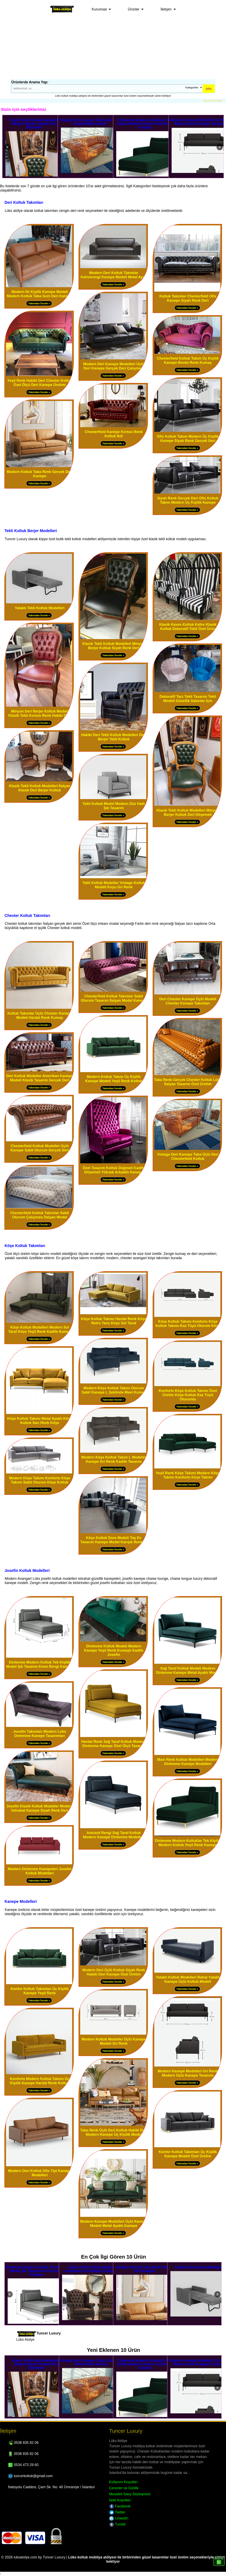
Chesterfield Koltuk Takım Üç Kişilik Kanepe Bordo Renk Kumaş (188, 360)
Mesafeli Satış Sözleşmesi (129, 2494)
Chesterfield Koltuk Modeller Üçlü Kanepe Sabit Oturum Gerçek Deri (39, 1148)
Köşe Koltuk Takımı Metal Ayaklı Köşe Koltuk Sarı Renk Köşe (39, 1421)
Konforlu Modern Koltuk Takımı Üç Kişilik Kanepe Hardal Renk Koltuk (39, 2081)
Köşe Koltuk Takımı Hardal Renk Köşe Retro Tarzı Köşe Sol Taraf (113, 1321)
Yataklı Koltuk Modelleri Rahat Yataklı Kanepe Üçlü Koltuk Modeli (188, 1979)
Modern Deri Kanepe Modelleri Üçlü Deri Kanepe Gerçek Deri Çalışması (113, 366)
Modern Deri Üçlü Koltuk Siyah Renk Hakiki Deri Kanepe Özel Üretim (113, 1972)
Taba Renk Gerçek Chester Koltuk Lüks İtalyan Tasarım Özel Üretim (188, 1082)
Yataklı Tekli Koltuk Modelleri (39, 608)
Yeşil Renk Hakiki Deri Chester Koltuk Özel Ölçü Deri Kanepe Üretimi (39, 383)
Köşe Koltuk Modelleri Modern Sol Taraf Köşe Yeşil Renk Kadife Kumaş (39, 1329)
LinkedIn (118, 2518)
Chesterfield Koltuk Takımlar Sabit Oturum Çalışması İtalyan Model (39, 1215)
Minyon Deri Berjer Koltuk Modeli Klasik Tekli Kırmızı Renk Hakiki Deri (39, 713)
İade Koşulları (120, 2500)
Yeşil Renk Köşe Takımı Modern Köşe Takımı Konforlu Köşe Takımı (188, 1475)
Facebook (120, 2506)
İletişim (166, 9)
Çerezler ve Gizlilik (124, 2488)
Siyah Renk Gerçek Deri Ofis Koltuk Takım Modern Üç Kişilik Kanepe (187, 500)
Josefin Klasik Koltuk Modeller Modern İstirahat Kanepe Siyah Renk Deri (39, 1808)
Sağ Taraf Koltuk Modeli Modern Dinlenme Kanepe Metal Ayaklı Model (188, 1670)
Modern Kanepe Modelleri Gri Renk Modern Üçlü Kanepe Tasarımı (188, 2073)
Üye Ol (207, 100)
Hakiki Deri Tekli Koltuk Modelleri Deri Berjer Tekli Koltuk (113, 737)
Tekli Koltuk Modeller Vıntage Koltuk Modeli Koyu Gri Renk (113, 885)
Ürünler (133, 9)
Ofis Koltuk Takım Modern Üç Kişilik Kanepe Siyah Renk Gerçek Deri (188, 438)
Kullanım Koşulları (123, 2482)
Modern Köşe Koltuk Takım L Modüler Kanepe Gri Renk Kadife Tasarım (113, 1459)
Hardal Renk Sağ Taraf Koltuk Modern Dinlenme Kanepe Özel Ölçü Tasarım (113, 1744)
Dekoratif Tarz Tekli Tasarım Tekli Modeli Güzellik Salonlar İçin (188, 699)
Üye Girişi (216, 100)
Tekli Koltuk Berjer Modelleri (30, 530)
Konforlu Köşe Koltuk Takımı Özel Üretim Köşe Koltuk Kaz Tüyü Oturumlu (188, 1395)
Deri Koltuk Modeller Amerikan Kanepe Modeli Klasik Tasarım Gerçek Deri (39, 1078)
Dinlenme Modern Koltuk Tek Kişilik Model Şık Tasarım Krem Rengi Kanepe (39, 1664)
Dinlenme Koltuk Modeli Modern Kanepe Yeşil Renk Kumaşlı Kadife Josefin (113, 1650)
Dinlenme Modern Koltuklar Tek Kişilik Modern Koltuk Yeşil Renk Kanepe (145, 123)
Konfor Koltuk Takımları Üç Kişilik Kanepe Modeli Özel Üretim (188, 2154)
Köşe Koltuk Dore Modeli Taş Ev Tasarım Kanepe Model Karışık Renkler (113, 1540)
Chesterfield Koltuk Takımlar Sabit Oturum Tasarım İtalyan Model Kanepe (114, 998)
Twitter (117, 2512)
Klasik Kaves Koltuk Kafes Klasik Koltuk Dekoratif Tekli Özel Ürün (187, 627)
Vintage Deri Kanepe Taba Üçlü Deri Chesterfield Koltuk (89, 122)
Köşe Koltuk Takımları (24, 1245)
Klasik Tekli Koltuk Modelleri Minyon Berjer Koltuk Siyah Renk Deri (113, 646)
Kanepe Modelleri (20, 1901)
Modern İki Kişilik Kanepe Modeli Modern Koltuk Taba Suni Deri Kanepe (40, 294)
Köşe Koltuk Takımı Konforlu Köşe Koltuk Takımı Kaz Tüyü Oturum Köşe (188, 1323)
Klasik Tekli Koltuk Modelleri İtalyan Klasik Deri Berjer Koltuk (39, 788)
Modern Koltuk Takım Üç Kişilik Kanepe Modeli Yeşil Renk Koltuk (113, 1079)
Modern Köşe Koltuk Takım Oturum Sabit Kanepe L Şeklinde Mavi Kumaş (114, 1390)
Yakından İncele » (39, 303)
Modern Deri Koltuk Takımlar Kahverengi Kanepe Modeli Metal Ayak (114, 275)
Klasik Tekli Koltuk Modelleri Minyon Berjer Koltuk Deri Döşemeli (34, 123)
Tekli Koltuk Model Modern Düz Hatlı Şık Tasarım (114, 806)
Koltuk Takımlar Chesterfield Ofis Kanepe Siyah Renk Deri (187, 298)
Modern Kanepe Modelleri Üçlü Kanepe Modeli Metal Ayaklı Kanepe (113, 2223)
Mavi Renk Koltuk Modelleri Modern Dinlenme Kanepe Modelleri (187, 1762)
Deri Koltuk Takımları (23, 202)
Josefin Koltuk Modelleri (27, 1570)
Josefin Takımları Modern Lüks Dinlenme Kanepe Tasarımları (39, 1734)
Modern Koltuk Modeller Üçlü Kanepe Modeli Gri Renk (114, 2041)
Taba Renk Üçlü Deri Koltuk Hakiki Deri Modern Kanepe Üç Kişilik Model (113, 2132)
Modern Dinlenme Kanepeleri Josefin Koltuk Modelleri (40, 1871)
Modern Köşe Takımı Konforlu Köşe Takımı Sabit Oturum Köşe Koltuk (39, 1480)
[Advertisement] (113, 49)
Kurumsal (99, 9)
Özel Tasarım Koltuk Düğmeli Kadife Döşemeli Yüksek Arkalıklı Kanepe (114, 1170)
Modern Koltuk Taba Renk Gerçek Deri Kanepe (40, 474)
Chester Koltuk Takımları (27, 915)
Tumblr (117, 2524)
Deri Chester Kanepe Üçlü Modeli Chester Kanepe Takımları (187, 1001)
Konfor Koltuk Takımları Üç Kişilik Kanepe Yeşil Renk (39, 1991)
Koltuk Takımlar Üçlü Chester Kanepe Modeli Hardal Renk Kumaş (39, 1015)
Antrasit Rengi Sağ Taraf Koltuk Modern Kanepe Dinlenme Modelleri (113, 1835)
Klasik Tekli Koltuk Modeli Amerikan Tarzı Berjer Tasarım (90, 2269)
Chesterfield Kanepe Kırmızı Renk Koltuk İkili (114, 434)
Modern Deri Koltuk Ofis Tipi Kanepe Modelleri (39, 2173)
